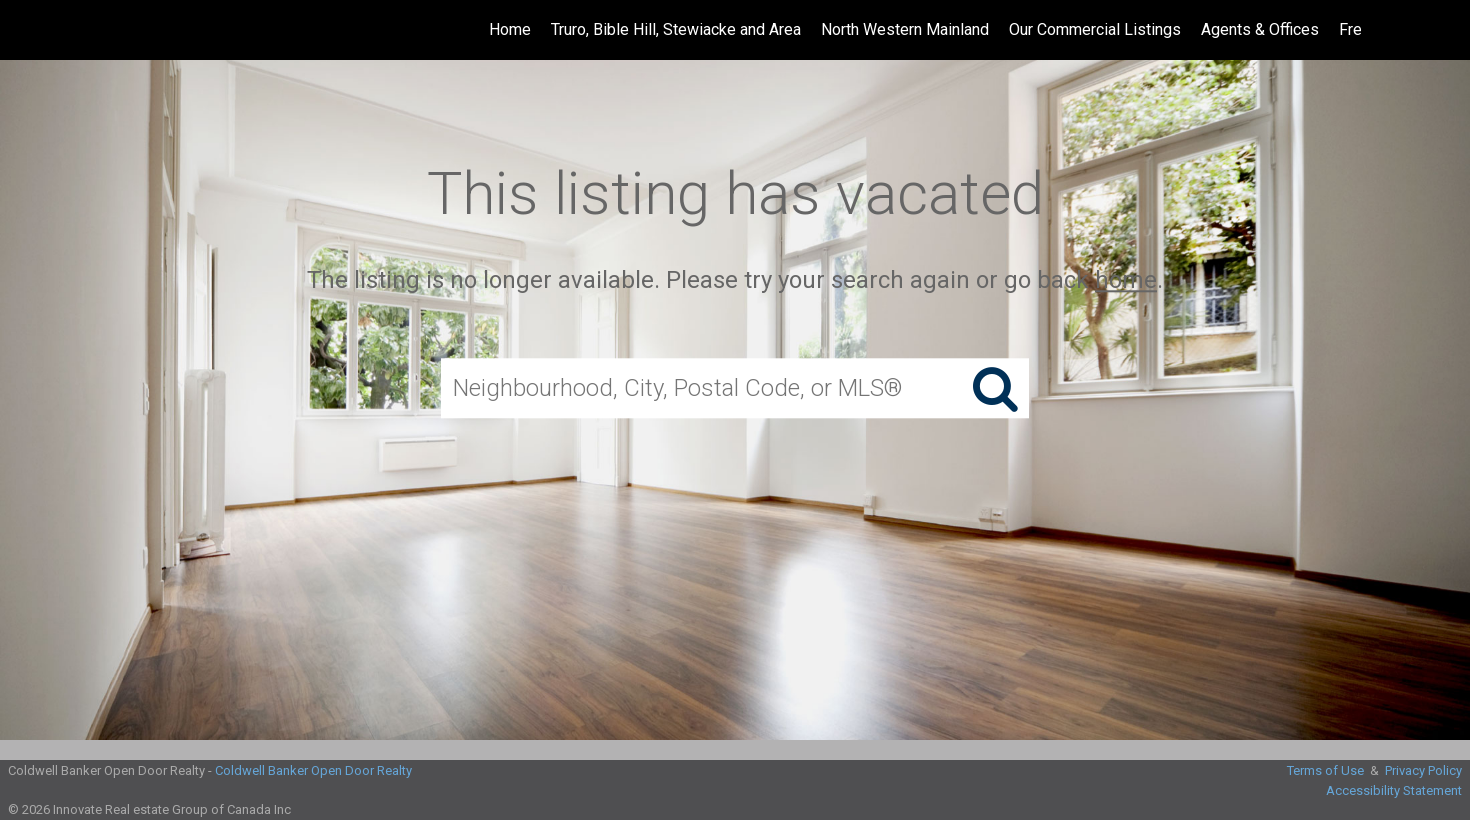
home (1126, 280)
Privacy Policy (1423, 770)
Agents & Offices (1260, 29)
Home (510, 29)
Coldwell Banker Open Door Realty (313, 770)
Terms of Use (1325, 770)
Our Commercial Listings (1095, 29)
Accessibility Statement (1394, 790)
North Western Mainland (905, 29)
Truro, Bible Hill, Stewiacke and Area (676, 29)
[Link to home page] (25, 30)
